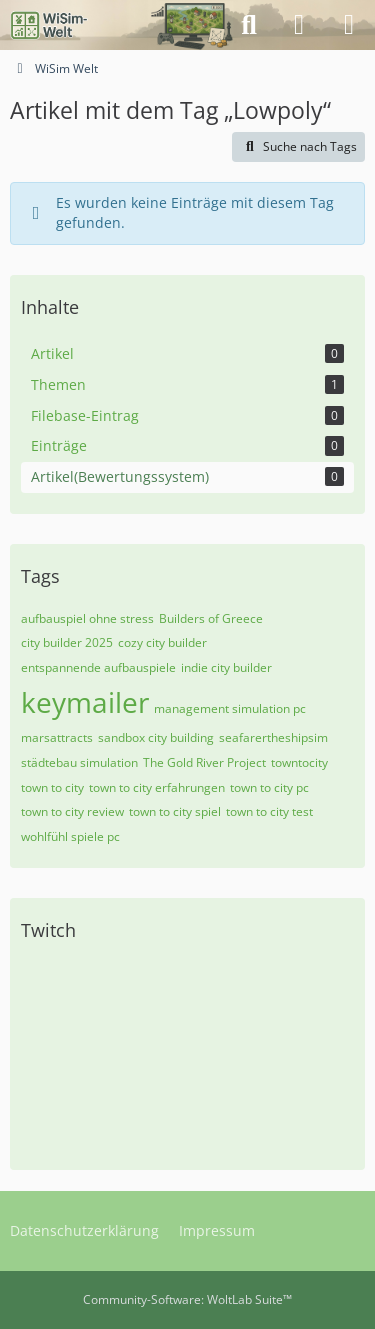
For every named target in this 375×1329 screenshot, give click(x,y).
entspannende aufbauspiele (98, 667)
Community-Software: (187, 1299)
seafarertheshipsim (273, 737)
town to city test (269, 811)
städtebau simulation (79, 762)
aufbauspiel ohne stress (87, 618)
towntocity (299, 762)
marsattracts (57, 737)
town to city (52, 787)
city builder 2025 (67, 642)
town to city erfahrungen (157, 787)
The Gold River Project (204, 762)
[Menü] (349, 25)
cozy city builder (162, 642)
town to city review (72, 811)
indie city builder (226, 667)
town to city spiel (175, 811)
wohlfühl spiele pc (70, 836)
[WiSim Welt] (49, 25)
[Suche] (249, 25)
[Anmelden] (299, 25)
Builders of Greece (211, 618)
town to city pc (269, 787)
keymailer (85, 702)
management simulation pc (230, 708)
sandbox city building (156, 737)
